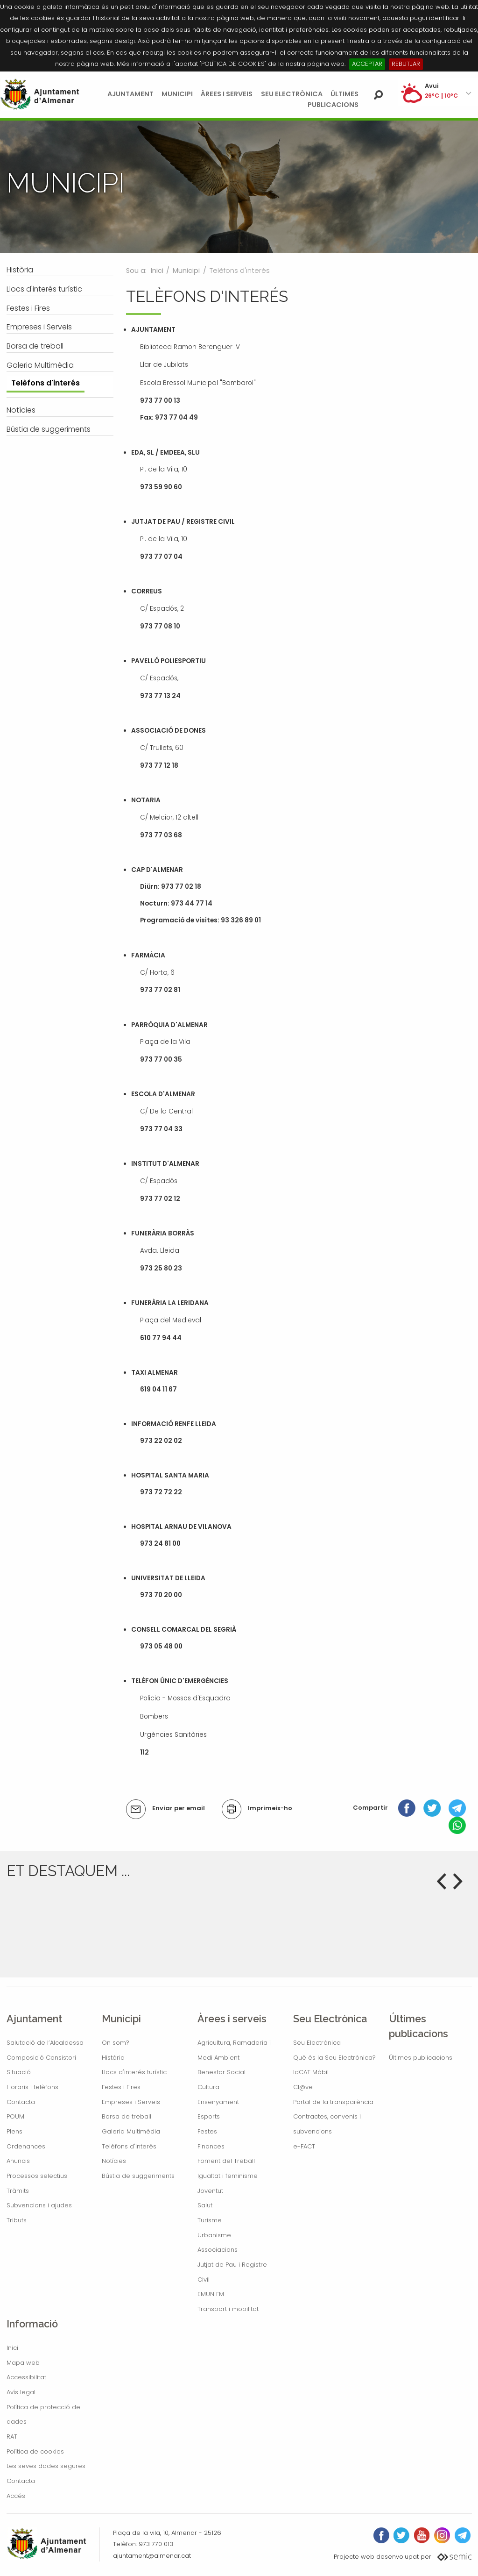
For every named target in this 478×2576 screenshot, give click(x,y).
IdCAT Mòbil (311, 2072)
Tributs (17, 2220)
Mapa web (23, 2362)
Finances (211, 2146)
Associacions (217, 2249)
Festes (207, 2131)
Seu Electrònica (292, 94)
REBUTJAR (406, 63)
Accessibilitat (26, 2377)
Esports (208, 2116)
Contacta (21, 2102)
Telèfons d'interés (129, 2146)
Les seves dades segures (46, 2466)
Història (113, 2057)
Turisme (209, 2220)
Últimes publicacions (420, 2057)
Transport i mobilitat (228, 2309)
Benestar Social (221, 2072)
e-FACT (304, 2146)
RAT (12, 2436)
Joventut (210, 2190)
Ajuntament (130, 94)
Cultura (208, 2087)
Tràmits (18, 2190)
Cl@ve (303, 2087)
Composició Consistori (41, 2057)
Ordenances (26, 2146)
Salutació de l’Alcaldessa (45, 2042)
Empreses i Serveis (131, 2102)
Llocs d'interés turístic (134, 2072)
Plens (14, 2131)
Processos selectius (37, 2175)
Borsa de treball (126, 2116)
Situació (19, 2072)
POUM (15, 2116)
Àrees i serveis (227, 94)
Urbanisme (214, 2235)
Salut (204, 2205)
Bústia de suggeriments (138, 2175)
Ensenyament (218, 2102)
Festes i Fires (121, 2087)
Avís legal (21, 2392)
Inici (157, 270)
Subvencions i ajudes (39, 2205)
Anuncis (18, 2160)
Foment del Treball (226, 2160)
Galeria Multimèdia (131, 2131)
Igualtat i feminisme (227, 2175)
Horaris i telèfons (32, 2087)
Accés (16, 2495)
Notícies (114, 2160)
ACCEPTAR (367, 63)
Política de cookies (35, 2451)
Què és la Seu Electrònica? (334, 2057)
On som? (115, 2042)
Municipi (177, 94)
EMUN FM (210, 2294)
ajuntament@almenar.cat (152, 2555)
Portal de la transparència (333, 2102)
